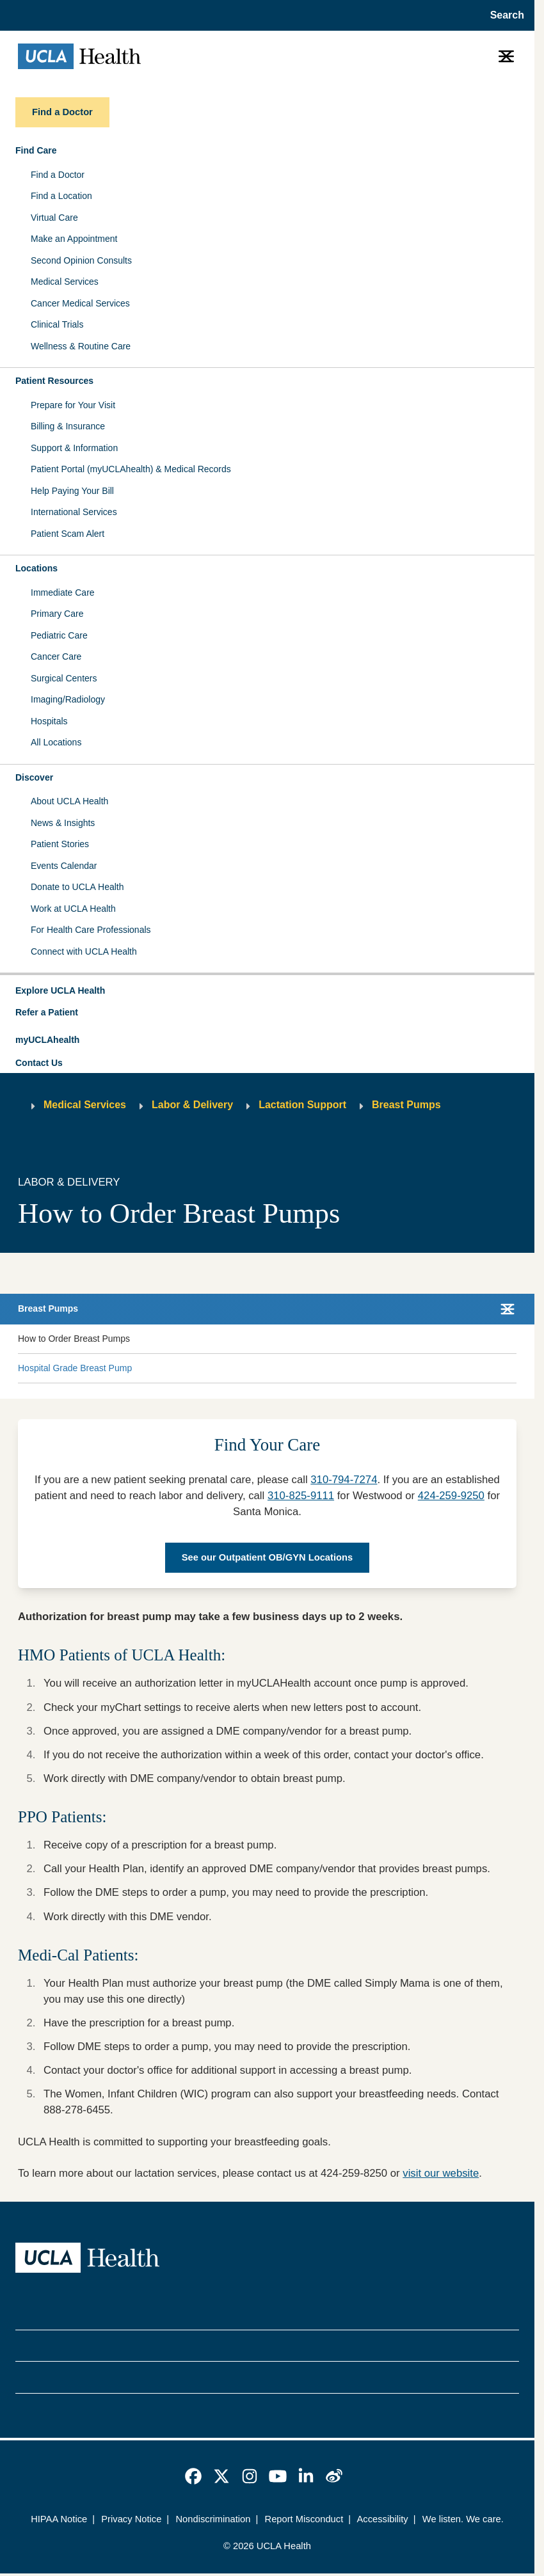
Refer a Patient (46, 1012)
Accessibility (382, 2519)
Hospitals (49, 721)
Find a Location (61, 196)
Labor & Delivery (192, 1104)
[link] (193, 2476)
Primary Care (57, 613)
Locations (36, 568)
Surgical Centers (64, 678)
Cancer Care (56, 656)
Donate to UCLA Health (77, 887)
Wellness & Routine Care (81, 346)
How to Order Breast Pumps (74, 1338)
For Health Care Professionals (91, 930)
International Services (74, 512)
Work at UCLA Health (73, 908)
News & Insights (63, 823)
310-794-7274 (343, 1480)
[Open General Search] (503, 15)
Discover (34, 777)
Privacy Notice (131, 2519)
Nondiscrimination (212, 2519)
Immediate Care (63, 592)
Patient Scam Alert (67, 534)
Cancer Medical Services (80, 303)
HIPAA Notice (59, 2519)
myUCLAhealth (47, 1040)
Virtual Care (54, 217)
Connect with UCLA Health (84, 951)
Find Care (36, 150)
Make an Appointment (74, 239)
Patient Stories (60, 844)
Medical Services (65, 281)
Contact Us (39, 1063)
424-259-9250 (451, 1496)
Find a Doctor (57, 175)
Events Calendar (64, 866)
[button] (267, 991)
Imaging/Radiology (68, 699)
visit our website (441, 2173)
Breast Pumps (406, 1104)
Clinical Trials (57, 324)
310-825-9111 (301, 1496)
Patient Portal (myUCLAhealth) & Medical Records (131, 469)
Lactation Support (302, 1104)
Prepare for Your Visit (73, 405)
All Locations (56, 742)
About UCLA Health (69, 801)
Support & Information (74, 448)
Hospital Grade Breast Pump (75, 1368)
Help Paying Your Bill (72, 491)
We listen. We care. (463, 2519)
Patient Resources (54, 381)
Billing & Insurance (68, 426)
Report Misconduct (304, 2519)
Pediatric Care (59, 635)
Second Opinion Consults (81, 260)
